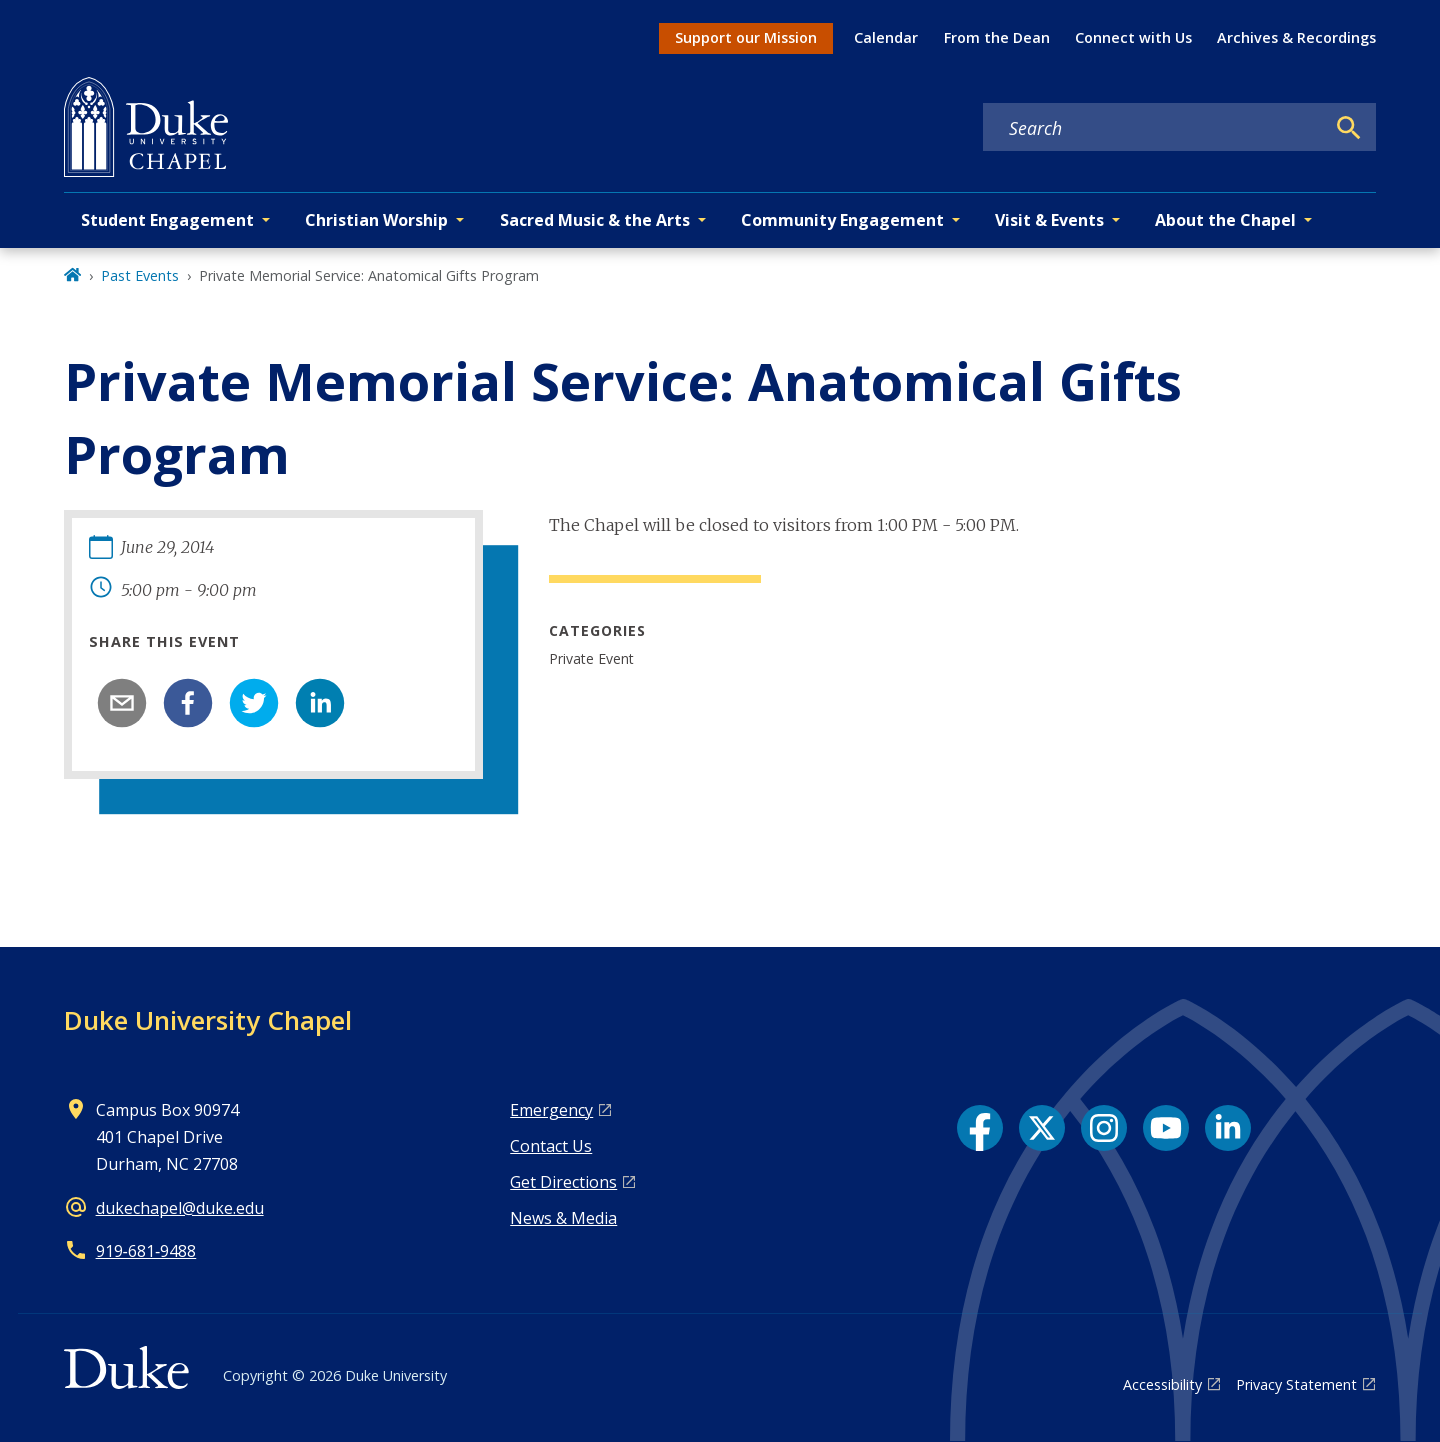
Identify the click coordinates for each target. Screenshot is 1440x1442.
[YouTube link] (1166, 1128)
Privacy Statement (1296, 1384)
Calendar (886, 37)
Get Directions (563, 1182)
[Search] (1349, 128)
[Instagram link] (1104, 1128)
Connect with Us (1133, 37)
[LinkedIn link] (1228, 1128)
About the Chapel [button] (1225, 220)
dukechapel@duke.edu (180, 1208)
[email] (122, 703)
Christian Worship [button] (376, 220)
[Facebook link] (980, 1128)
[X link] (1042, 1128)
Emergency (551, 1110)
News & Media (563, 1218)
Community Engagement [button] (842, 220)
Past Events (140, 275)
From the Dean (997, 37)
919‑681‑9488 (146, 1251)
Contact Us (551, 1146)
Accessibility (1162, 1384)
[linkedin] (320, 703)
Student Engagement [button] (167, 220)
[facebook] (188, 703)
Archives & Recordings (1296, 37)
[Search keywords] (1154, 128)
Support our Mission (746, 37)
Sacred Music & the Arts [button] (595, 220)
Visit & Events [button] (1049, 220)
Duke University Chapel (208, 1020)
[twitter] (254, 703)
